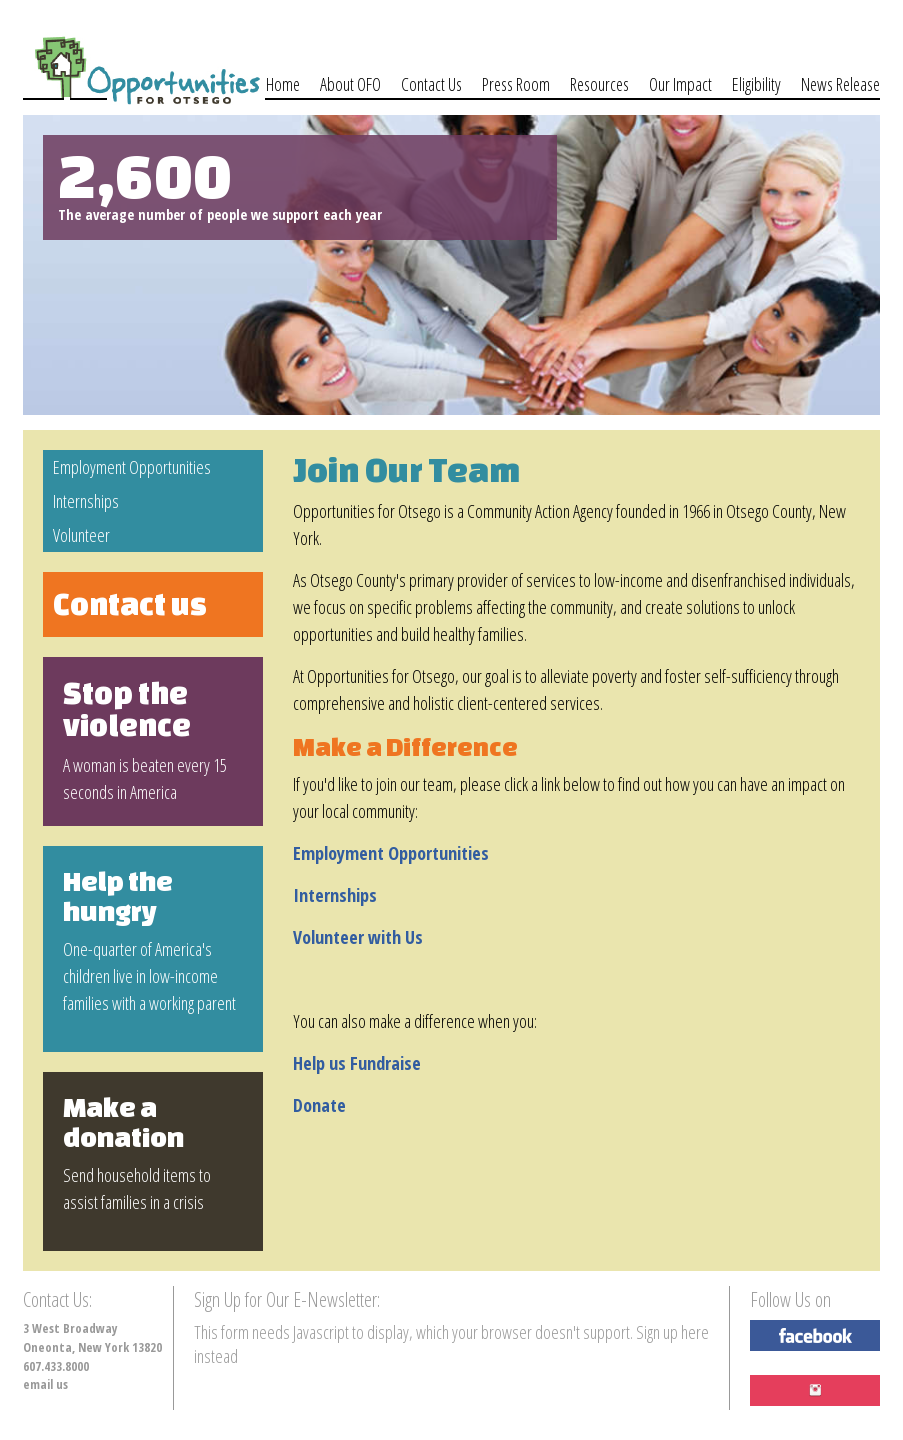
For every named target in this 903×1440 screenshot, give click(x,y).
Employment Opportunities (132, 467)
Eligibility (756, 84)
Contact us (130, 603)
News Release (840, 84)
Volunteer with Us (358, 937)
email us (45, 1384)
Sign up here (672, 1332)
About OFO (350, 84)
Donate (319, 1105)
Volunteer (81, 535)
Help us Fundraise (357, 1063)
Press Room (516, 84)
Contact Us (431, 84)
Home (283, 84)
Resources (599, 84)
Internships (86, 501)
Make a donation (123, 1122)
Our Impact (680, 84)
